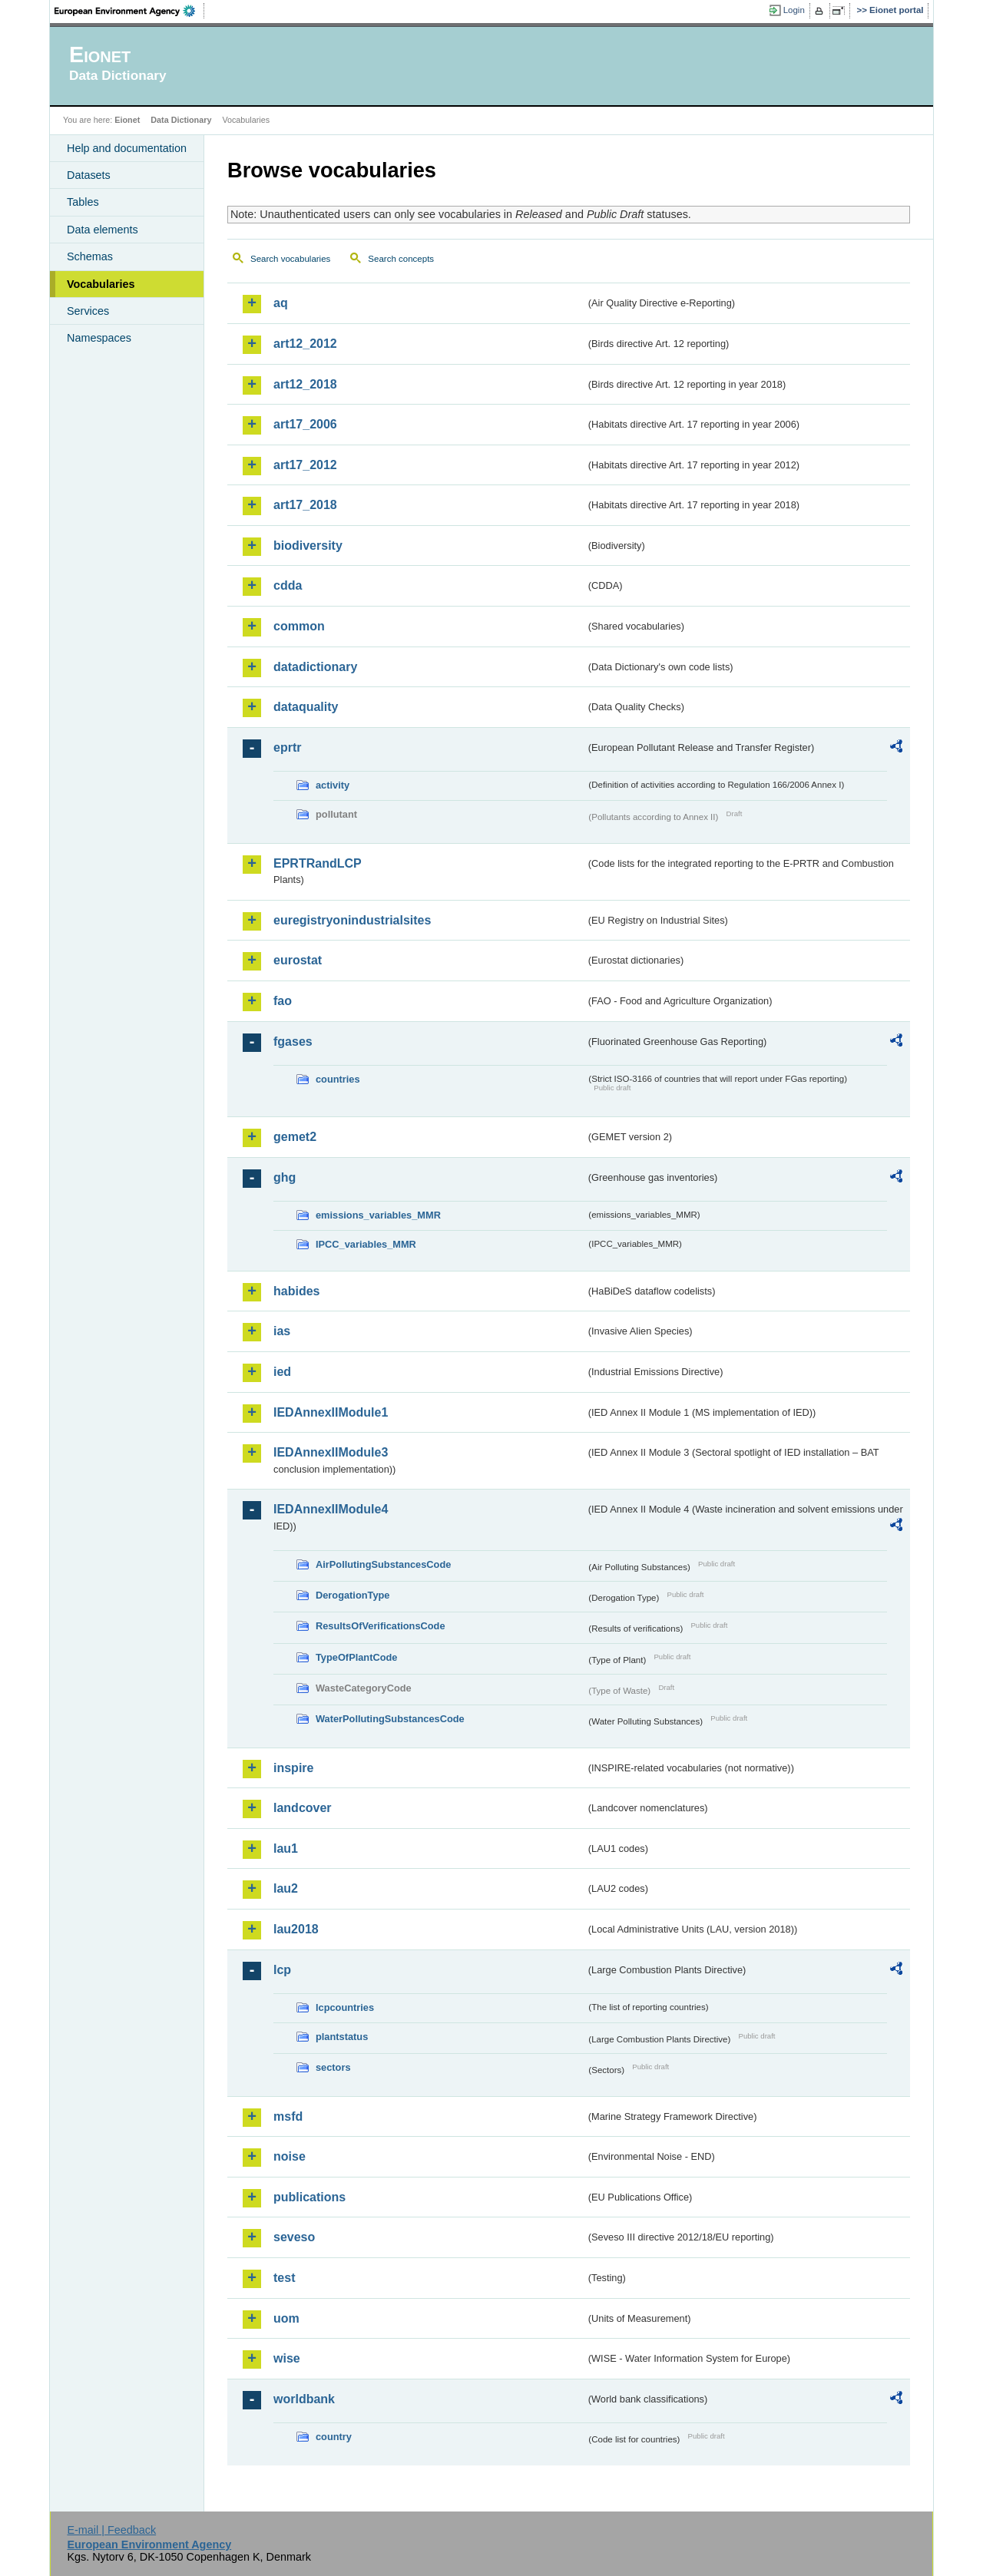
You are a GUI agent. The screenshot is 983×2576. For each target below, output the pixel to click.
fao (282, 1000)
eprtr (287, 747)
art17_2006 (305, 424)
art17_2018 (305, 504)
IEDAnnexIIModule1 (330, 1412)
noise (289, 2156)
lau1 (285, 1848)
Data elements (102, 229)
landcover (302, 1807)
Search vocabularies (290, 258)
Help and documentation (127, 148)
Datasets (89, 175)
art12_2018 (305, 384)
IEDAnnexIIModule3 (330, 1452)
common (299, 626)
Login (794, 10)
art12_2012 (305, 343)
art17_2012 (305, 464)
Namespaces (99, 338)
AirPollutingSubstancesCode (383, 1564)
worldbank (304, 2399)
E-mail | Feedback (111, 2530)
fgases (293, 1041)
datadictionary (315, 666)
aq (280, 302)
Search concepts (401, 258)
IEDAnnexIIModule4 (330, 1509)
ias (281, 1331)
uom (286, 2318)
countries (338, 1079)
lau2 (285, 1888)
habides (296, 1291)
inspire (293, 1767)
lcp (282, 1969)
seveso (294, 2237)
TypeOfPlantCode (356, 1657)
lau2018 (296, 1929)
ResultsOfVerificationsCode (380, 1626)
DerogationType (352, 1595)
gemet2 (294, 1136)
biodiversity (308, 545)
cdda (287, 585)
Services (88, 311)
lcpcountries (345, 2007)
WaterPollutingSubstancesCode (390, 1718)
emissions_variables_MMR (378, 1215)
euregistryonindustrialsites (352, 920)
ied (282, 1371)
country (334, 2436)
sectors (333, 2067)
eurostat (297, 960)
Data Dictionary (181, 119)
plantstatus (342, 2036)
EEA (130, 10)
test (284, 2277)
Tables (83, 202)
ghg (284, 1177)
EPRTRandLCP (317, 863)
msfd (288, 2116)
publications (309, 2197)
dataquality (305, 706)
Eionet (127, 119)
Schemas (90, 256)
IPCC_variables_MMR (366, 1244)
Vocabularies (101, 284)
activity (332, 785)
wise (286, 2358)
